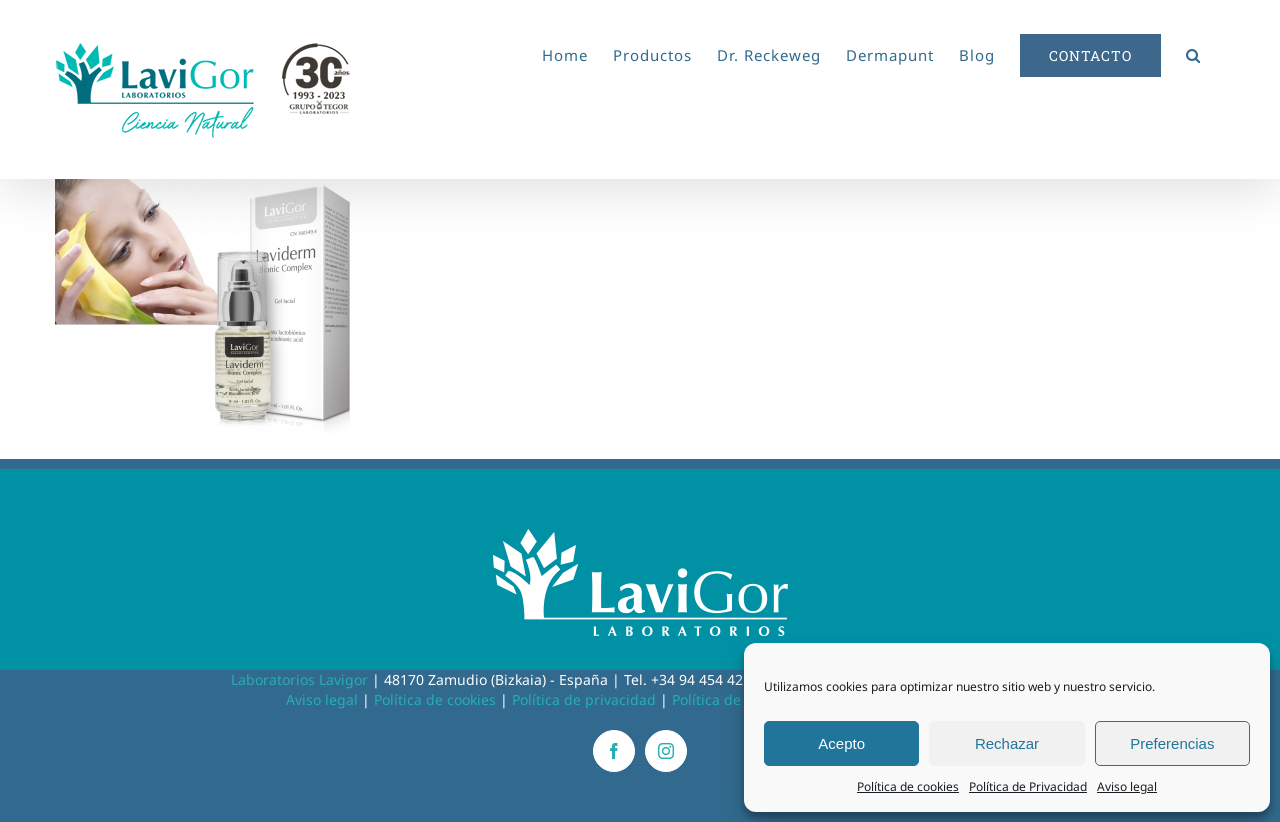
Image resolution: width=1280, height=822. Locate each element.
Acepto (841, 743)
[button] (1193, 52)
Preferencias (1172, 743)
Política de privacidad (584, 699)
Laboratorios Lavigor (299, 679)
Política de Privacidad (1028, 786)
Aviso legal (1127, 786)
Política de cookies (908, 786)
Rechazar (1007, 743)
